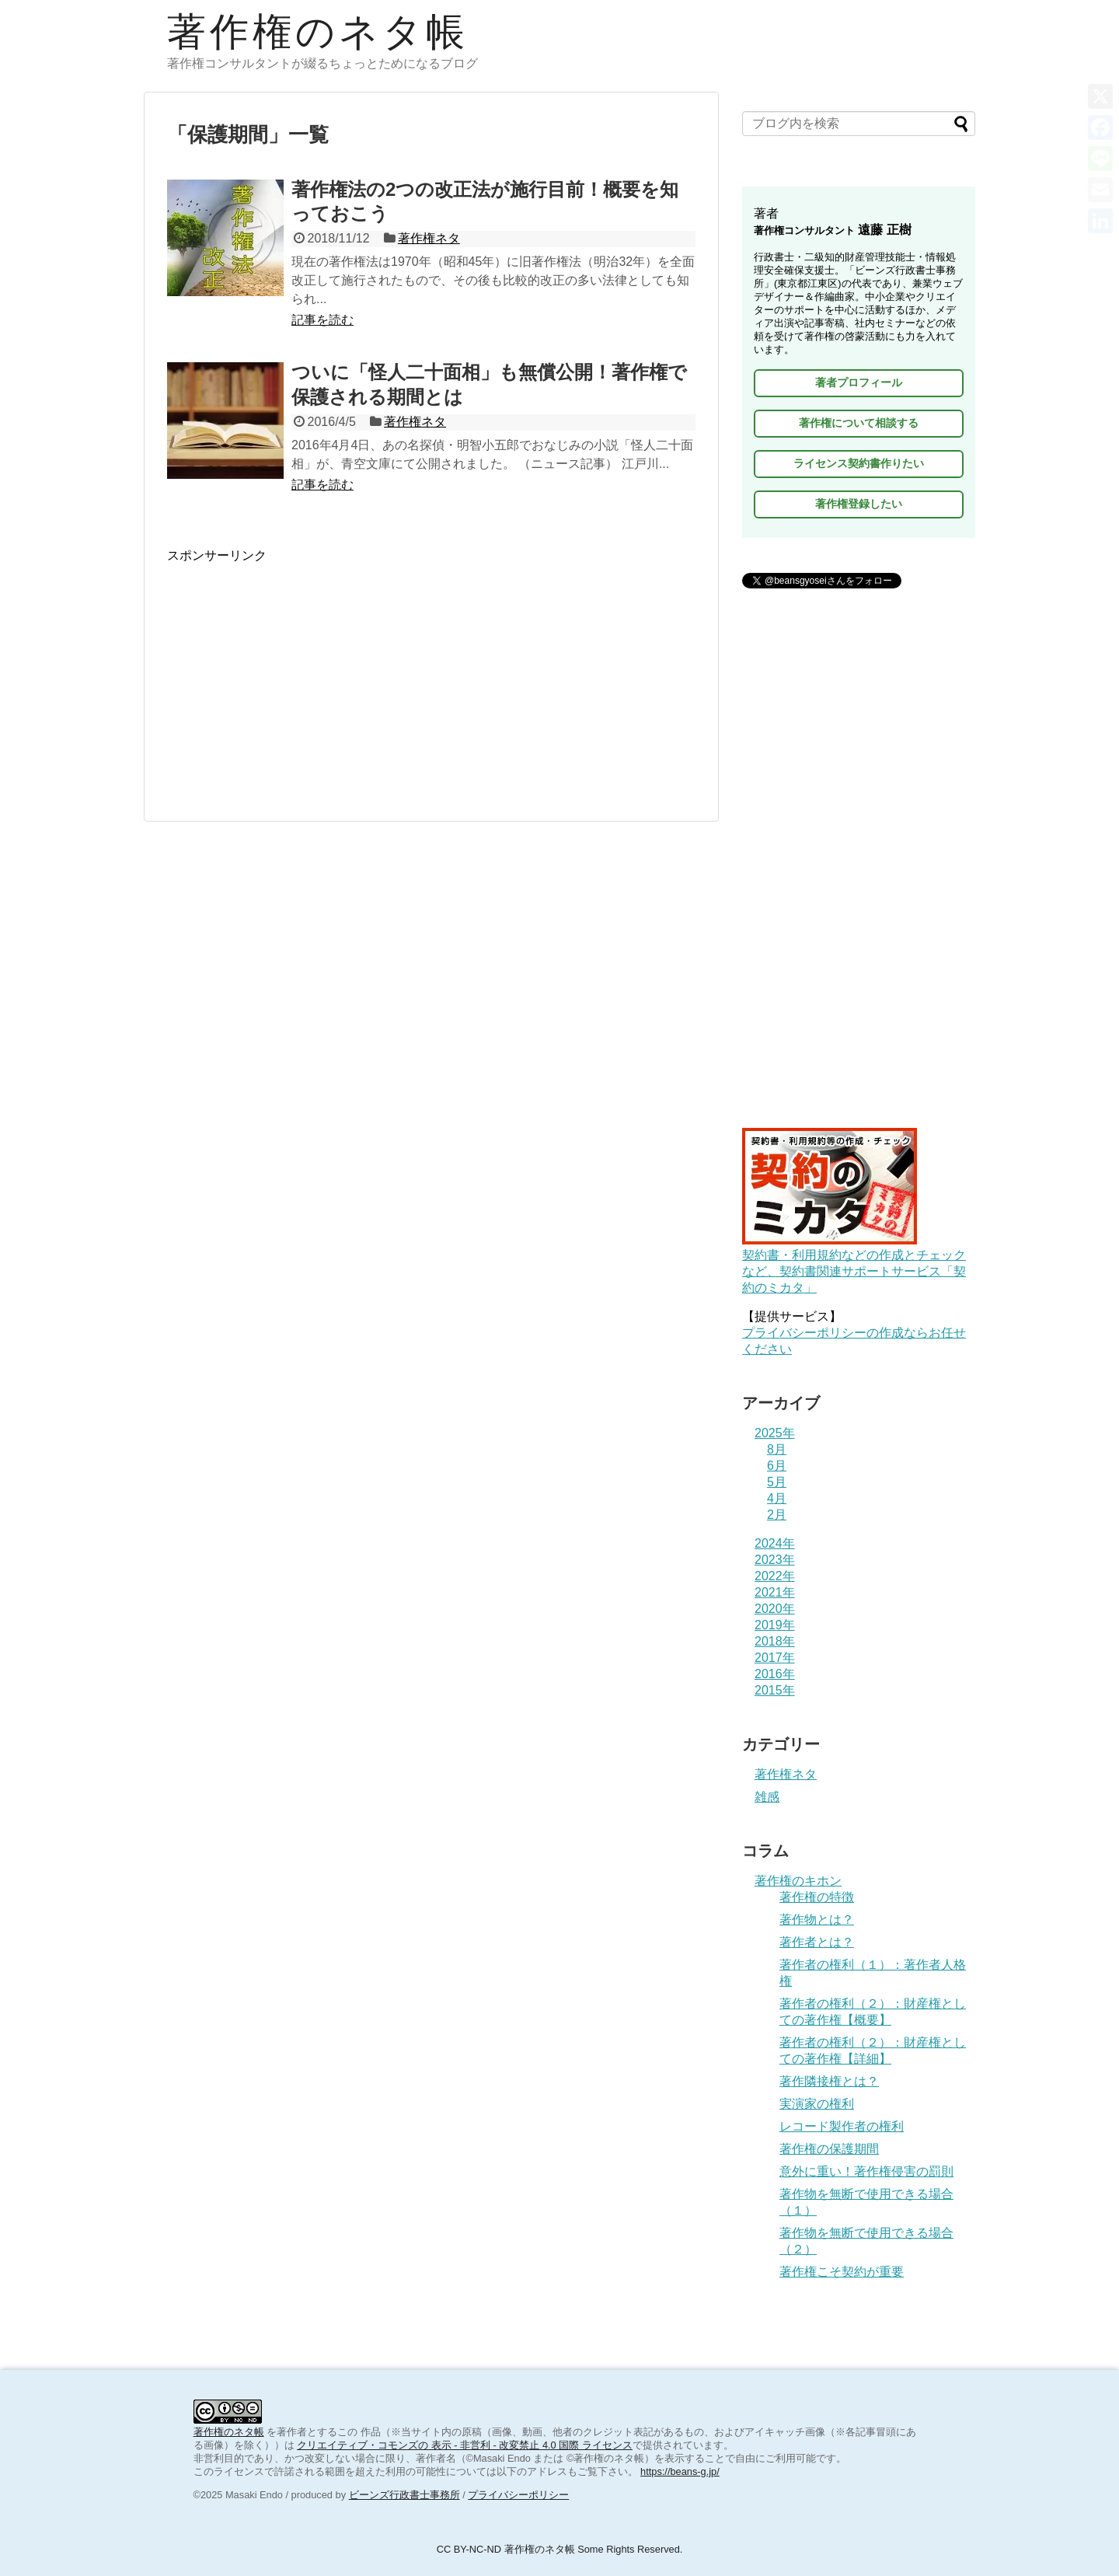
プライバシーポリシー (518, 2495)
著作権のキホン (798, 1880)
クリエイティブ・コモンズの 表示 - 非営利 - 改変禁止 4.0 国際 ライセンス (465, 2445)
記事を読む (322, 319)
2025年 (775, 1433)
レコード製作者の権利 (841, 2126)
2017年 (775, 1657)
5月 (776, 1482)
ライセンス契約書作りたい (858, 463)
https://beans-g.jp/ (680, 2471)
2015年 (775, 1690)
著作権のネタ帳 (318, 32)
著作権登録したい (858, 503)
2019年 (775, 1625)
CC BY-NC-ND (469, 2549)
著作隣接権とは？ (829, 2081)
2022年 (775, 1576)
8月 (776, 1449)
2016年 (775, 1674)
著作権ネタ (429, 238)
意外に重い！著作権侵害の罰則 (866, 2171)
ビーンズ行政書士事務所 (404, 2495)
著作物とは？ (816, 1919)
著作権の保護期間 (829, 2148)
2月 (776, 1514)
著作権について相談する (859, 423)
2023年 (775, 1559)
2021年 (775, 1592)
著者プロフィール (858, 382)
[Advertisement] (431, 673)
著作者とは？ (816, 1942)
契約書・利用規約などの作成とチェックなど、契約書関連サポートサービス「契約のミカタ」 (854, 1264)
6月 (776, 1465)
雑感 (767, 1796)
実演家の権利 (816, 2103)
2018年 (775, 1641)
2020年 (775, 1608)
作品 (371, 2432)
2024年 (775, 1543)
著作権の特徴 (816, 1897)
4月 (776, 1498)
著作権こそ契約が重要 (841, 2271)
